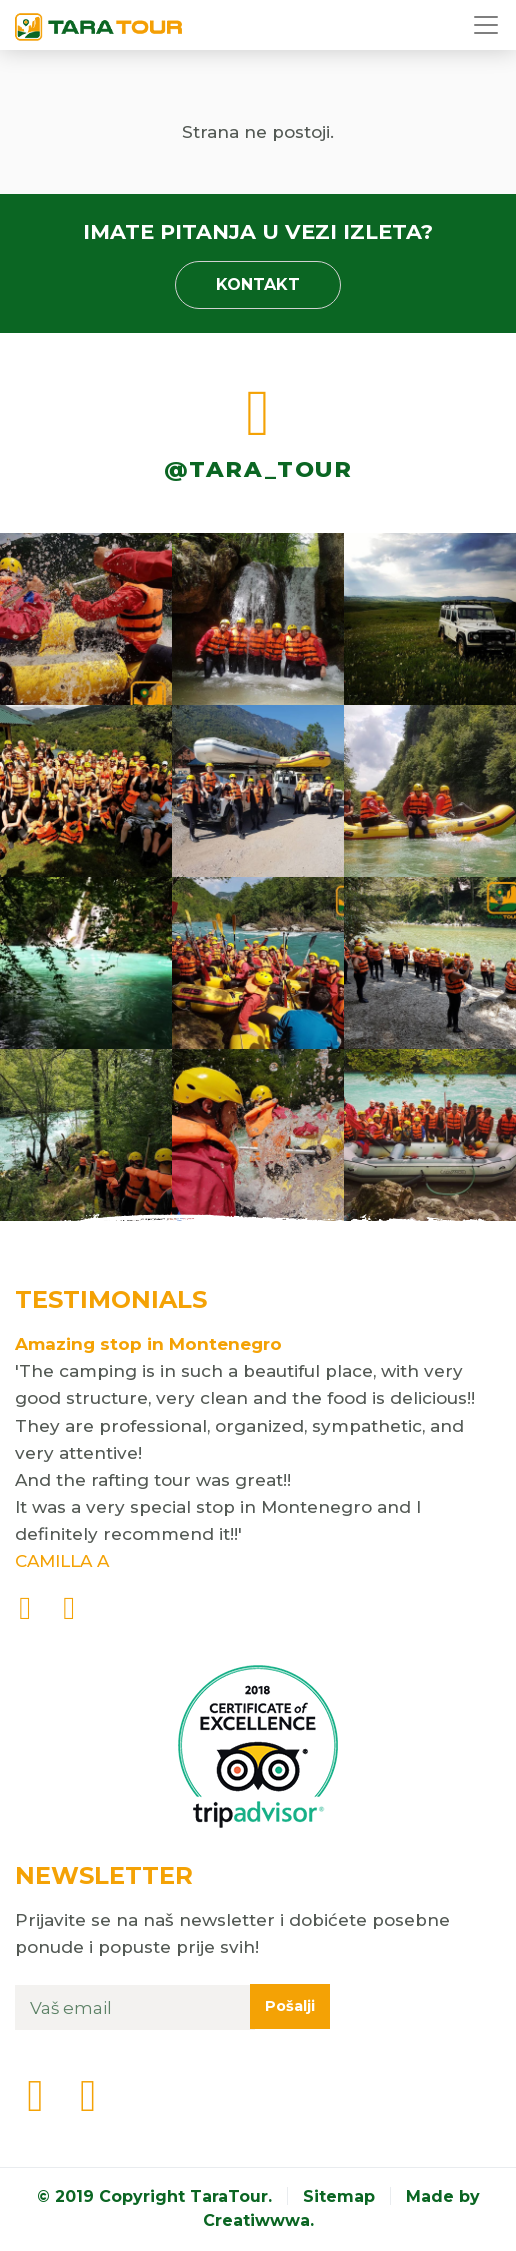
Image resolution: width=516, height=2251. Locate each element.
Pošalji (290, 2006)
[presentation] (25, 1609)
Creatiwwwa (256, 2220)
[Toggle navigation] (488, 25)
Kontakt (258, 284)
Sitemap (339, 2196)
